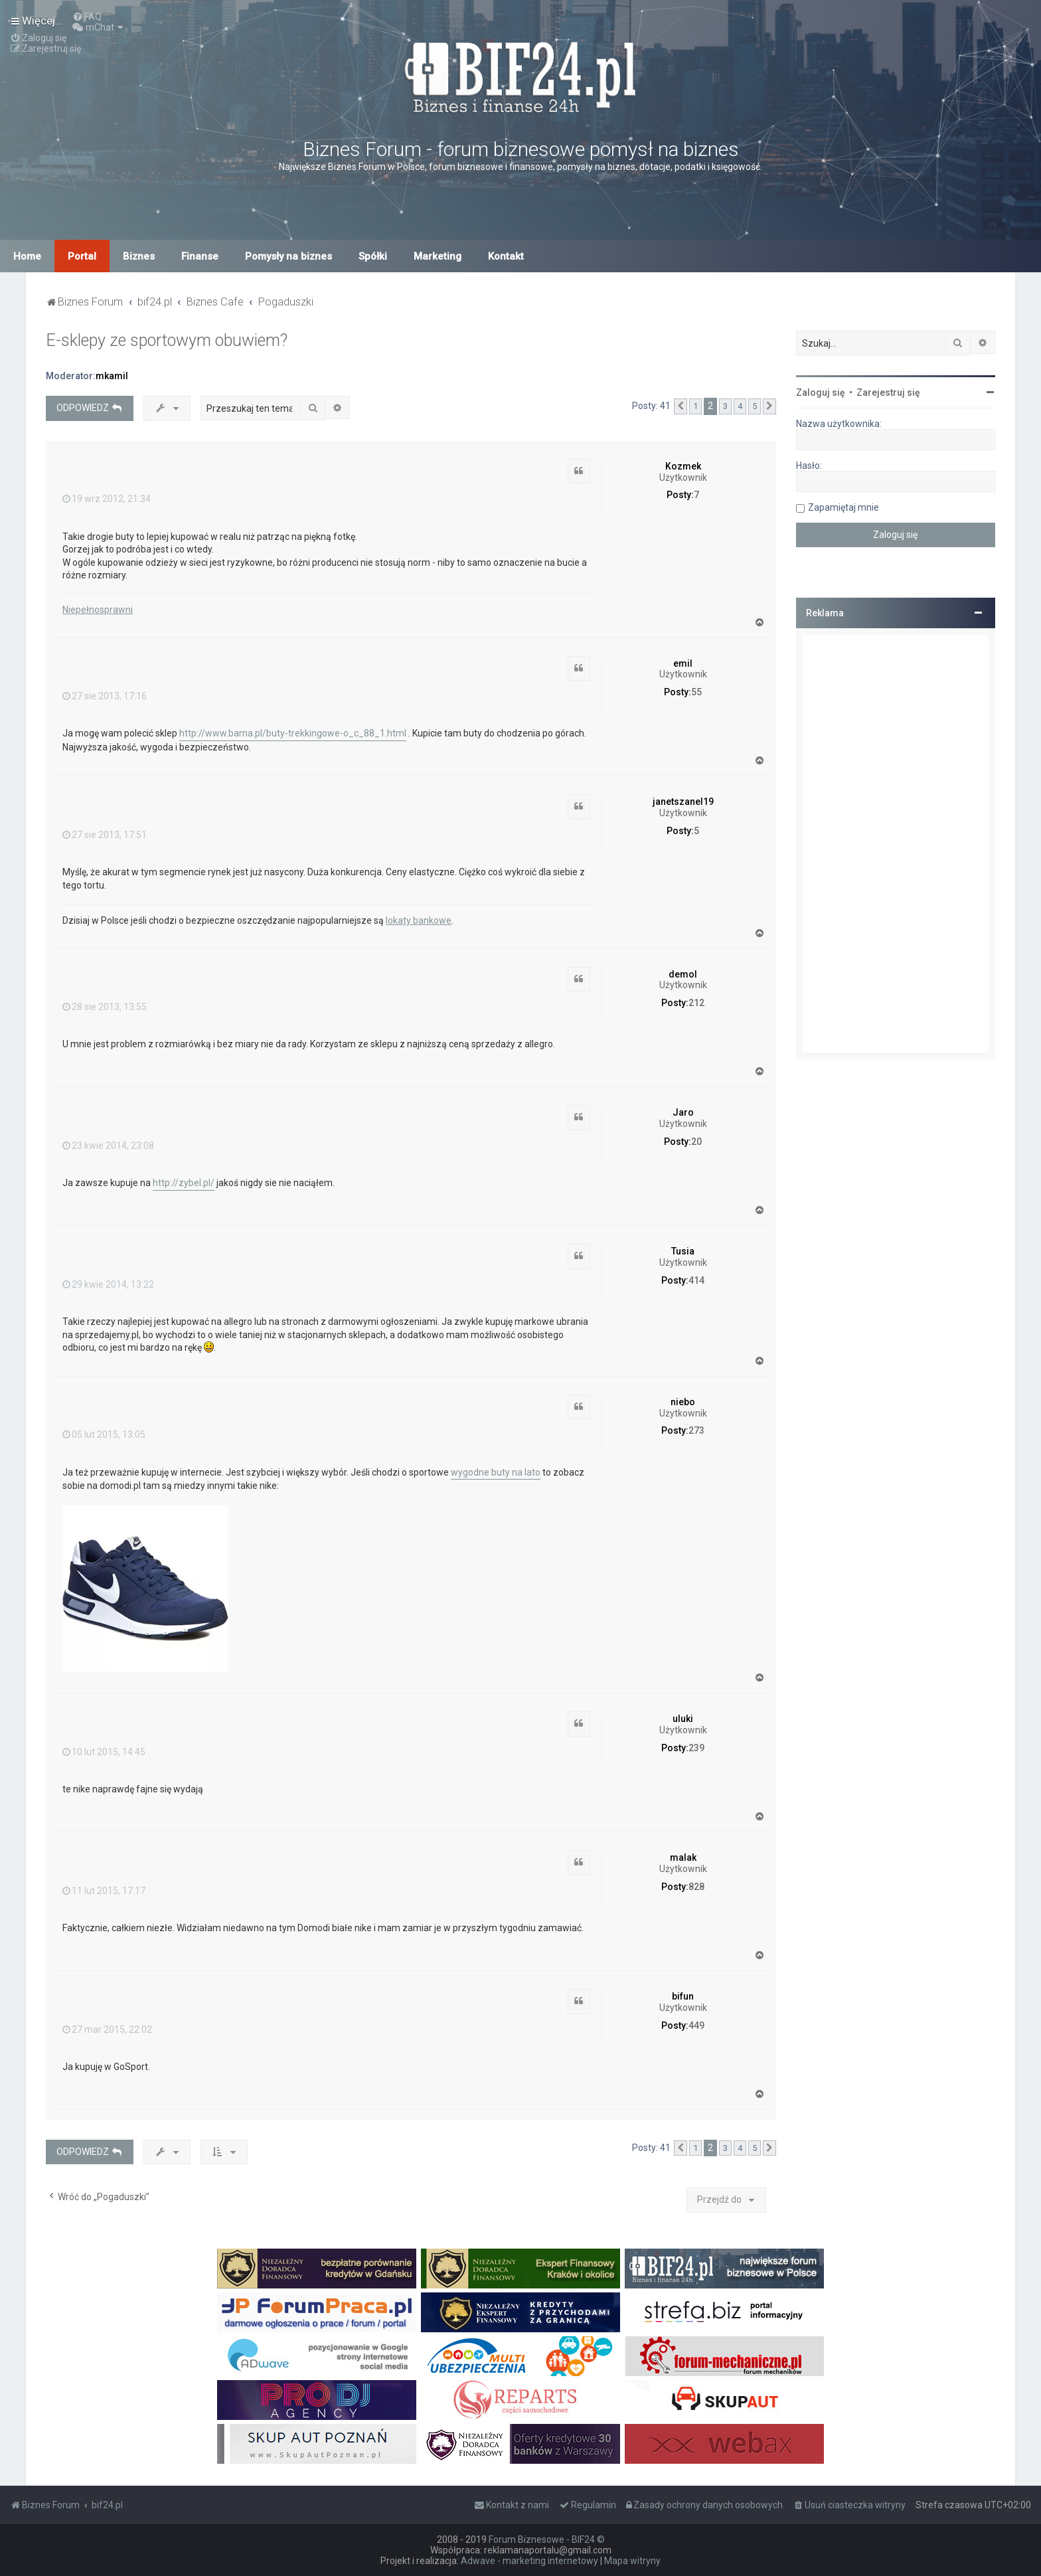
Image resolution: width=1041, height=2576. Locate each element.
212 (696, 1002)
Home (27, 256)
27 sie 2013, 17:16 (104, 696)
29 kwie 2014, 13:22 (108, 1284)
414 (696, 1280)
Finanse (199, 256)
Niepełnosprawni (97, 609)
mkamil (112, 376)
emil (682, 663)
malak (683, 1857)
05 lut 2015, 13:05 (103, 1434)
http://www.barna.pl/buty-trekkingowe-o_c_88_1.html (292, 733)
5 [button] (754, 406)
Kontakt (506, 256)
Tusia (682, 1251)
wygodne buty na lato (495, 1472)
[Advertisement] (896, 844)
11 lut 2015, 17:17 (103, 1890)
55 (696, 692)
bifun (683, 1996)
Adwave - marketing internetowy (529, 2560)
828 (696, 1886)
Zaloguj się (820, 392)
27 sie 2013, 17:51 (104, 834)
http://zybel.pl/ (183, 1182)
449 (696, 2025)
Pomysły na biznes (288, 256)
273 (696, 1430)
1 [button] (695, 406)
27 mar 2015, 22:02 (107, 2029)
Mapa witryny (632, 2560)
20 (696, 1141)
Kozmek (683, 466)
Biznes (139, 256)
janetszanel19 (683, 801)
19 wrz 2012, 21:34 (106, 498)
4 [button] (740, 406)
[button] (680, 406)
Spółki (373, 256)
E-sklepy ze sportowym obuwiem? (166, 340)
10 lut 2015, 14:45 (103, 1752)
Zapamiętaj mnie (843, 507)
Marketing (437, 256)
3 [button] (725, 406)
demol (683, 974)
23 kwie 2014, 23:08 (108, 1145)
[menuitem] (87, 16)
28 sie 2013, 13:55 (104, 1006)
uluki (683, 1718)
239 (696, 1748)
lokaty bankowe (418, 920)
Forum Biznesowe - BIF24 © (547, 2539)
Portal (82, 256)
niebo (683, 1402)
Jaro (683, 1112)
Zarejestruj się (888, 392)
